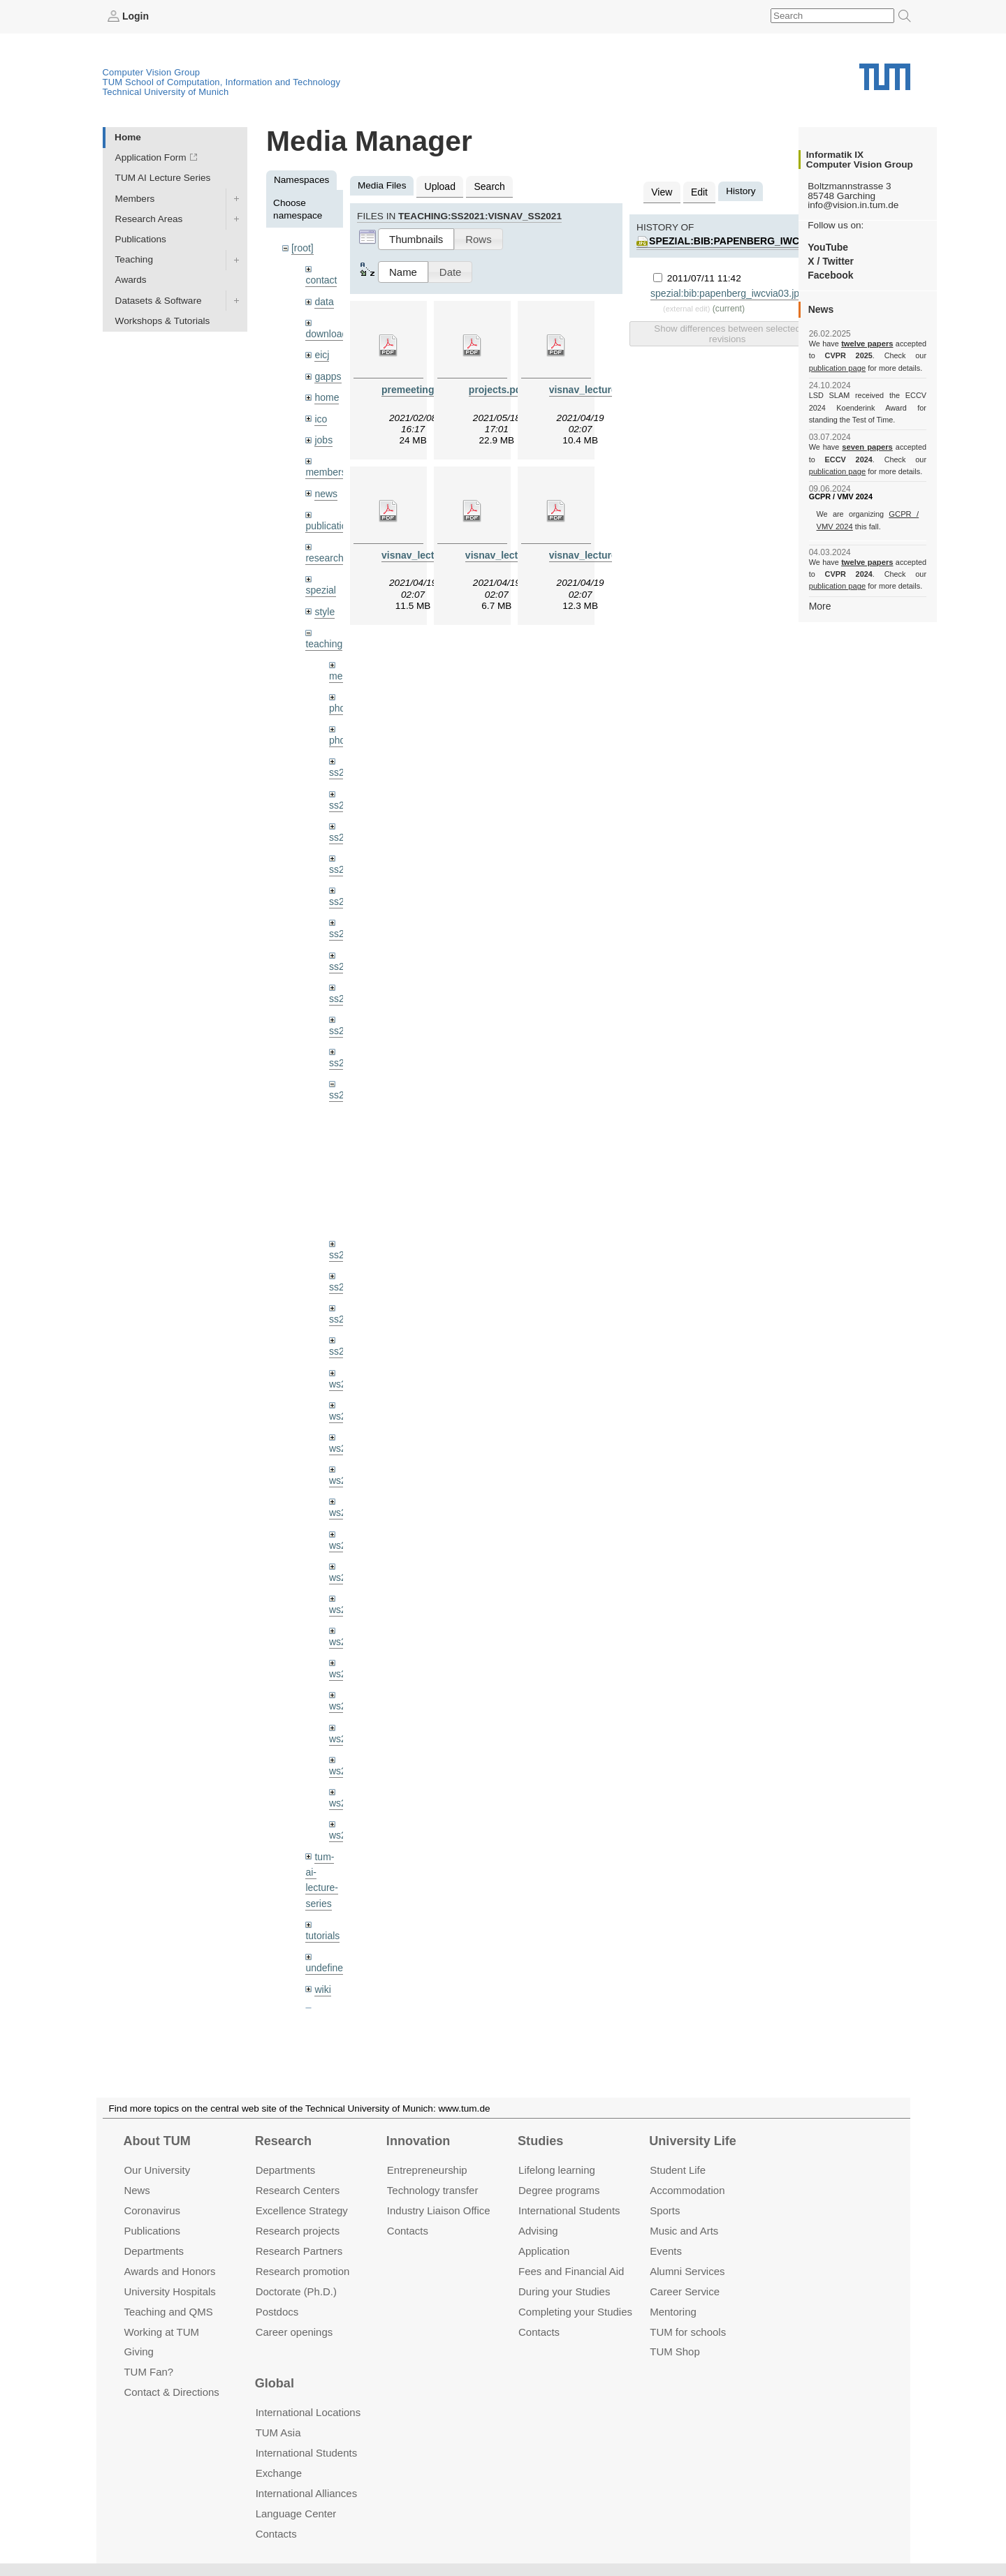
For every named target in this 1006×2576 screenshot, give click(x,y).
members (325, 467)
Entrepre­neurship (427, 2170)
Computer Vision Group (152, 71)
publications (330, 520)
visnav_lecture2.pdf (425, 553)
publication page (836, 367)
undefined (326, 1940)
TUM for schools (688, 2331)
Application (543, 2251)
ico (320, 415)
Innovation (418, 2141)
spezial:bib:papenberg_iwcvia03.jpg (746, 240)
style (324, 604)
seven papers (867, 447)
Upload (439, 185)
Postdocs (277, 2311)
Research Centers (298, 2190)
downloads (328, 332)
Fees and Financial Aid (571, 2271)
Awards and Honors (169, 2271)
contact (320, 279)
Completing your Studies (575, 2311)
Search (487, 185)
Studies (540, 2141)
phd (337, 700)
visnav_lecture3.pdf (509, 553)
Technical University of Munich (166, 91)
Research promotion (303, 2271)
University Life (692, 2141)
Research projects (298, 2231)
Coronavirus (152, 2210)
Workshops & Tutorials (162, 320)
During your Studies (564, 2291)
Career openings (294, 2331)
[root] (302, 247)
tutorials (322, 1909)
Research (283, 2141)
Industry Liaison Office (438, 2210)
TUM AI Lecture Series (163, 177)
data (323, 300)
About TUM (156, 2141)
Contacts (407, 2231)
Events (666, 2251)
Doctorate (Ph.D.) (296, 2291)
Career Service (685, 2291)
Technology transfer (433, 2190)
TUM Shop (674, 2351)
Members (135, 198)
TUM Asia (278, 2432)
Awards (131, 279)
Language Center (296, 2513)
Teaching (134, 259)
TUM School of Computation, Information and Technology (222, 81)
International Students (569, 2210)
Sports (665, 2210)
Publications (140, 238)
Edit (698, 191)
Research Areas (149, 218)
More (820, 605)
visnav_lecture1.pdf (593, 388)
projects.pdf (496, 388)
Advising (538, 2231)
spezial (320, 583)
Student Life (678, 2170)
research (323, 552)
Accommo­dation (687, 2190)
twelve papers (867, 343)
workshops (328, 1992)
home (326, 394)
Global (274, 2383)
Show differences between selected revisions (727, 331)
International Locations (308, 2412)
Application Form (151, 157)
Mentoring (673, 2311)
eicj (321, 352)
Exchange (279, 2473)
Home (128, 136)
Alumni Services (687, 2271)
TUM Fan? (148, 2372)
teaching (323, 636)
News (137, 2190)
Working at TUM (161, 2331)
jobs (323, 435)
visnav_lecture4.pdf (593, 553)
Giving (138, 2351)
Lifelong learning (556, 2170)
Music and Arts (684, 2231)
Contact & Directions (171, 2392)
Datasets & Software (158, 300)
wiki (322, 1961)
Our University (157, 2170)
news (325, 488)
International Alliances (306, 2493)
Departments (154, 2251)
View (661, 191)
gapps (327, 373)
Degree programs (558, 2190)
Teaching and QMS (168, 2311)
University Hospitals (169, 2291)
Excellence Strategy (302, 2210)
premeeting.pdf (415, 388)
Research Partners (299, 2251)
